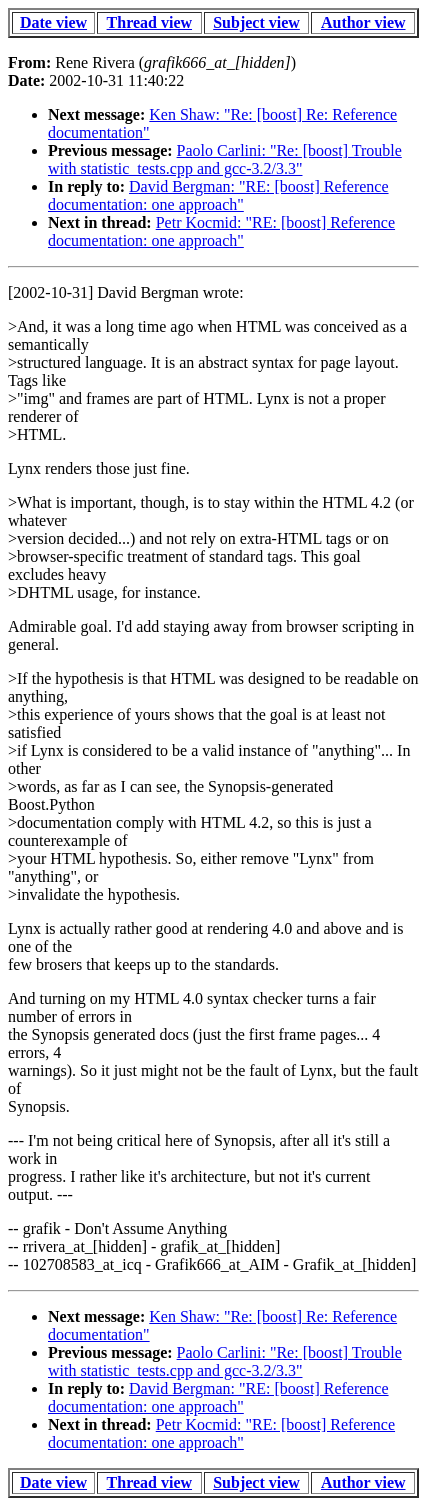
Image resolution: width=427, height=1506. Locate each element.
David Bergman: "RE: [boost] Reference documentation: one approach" (218, 195)
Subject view (256, 22)
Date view (53, 22)
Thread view (149, 22)
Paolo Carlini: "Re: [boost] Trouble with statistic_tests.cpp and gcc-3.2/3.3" (225, 159)
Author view (363, 22)
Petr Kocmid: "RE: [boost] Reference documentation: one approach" (221, 231)
